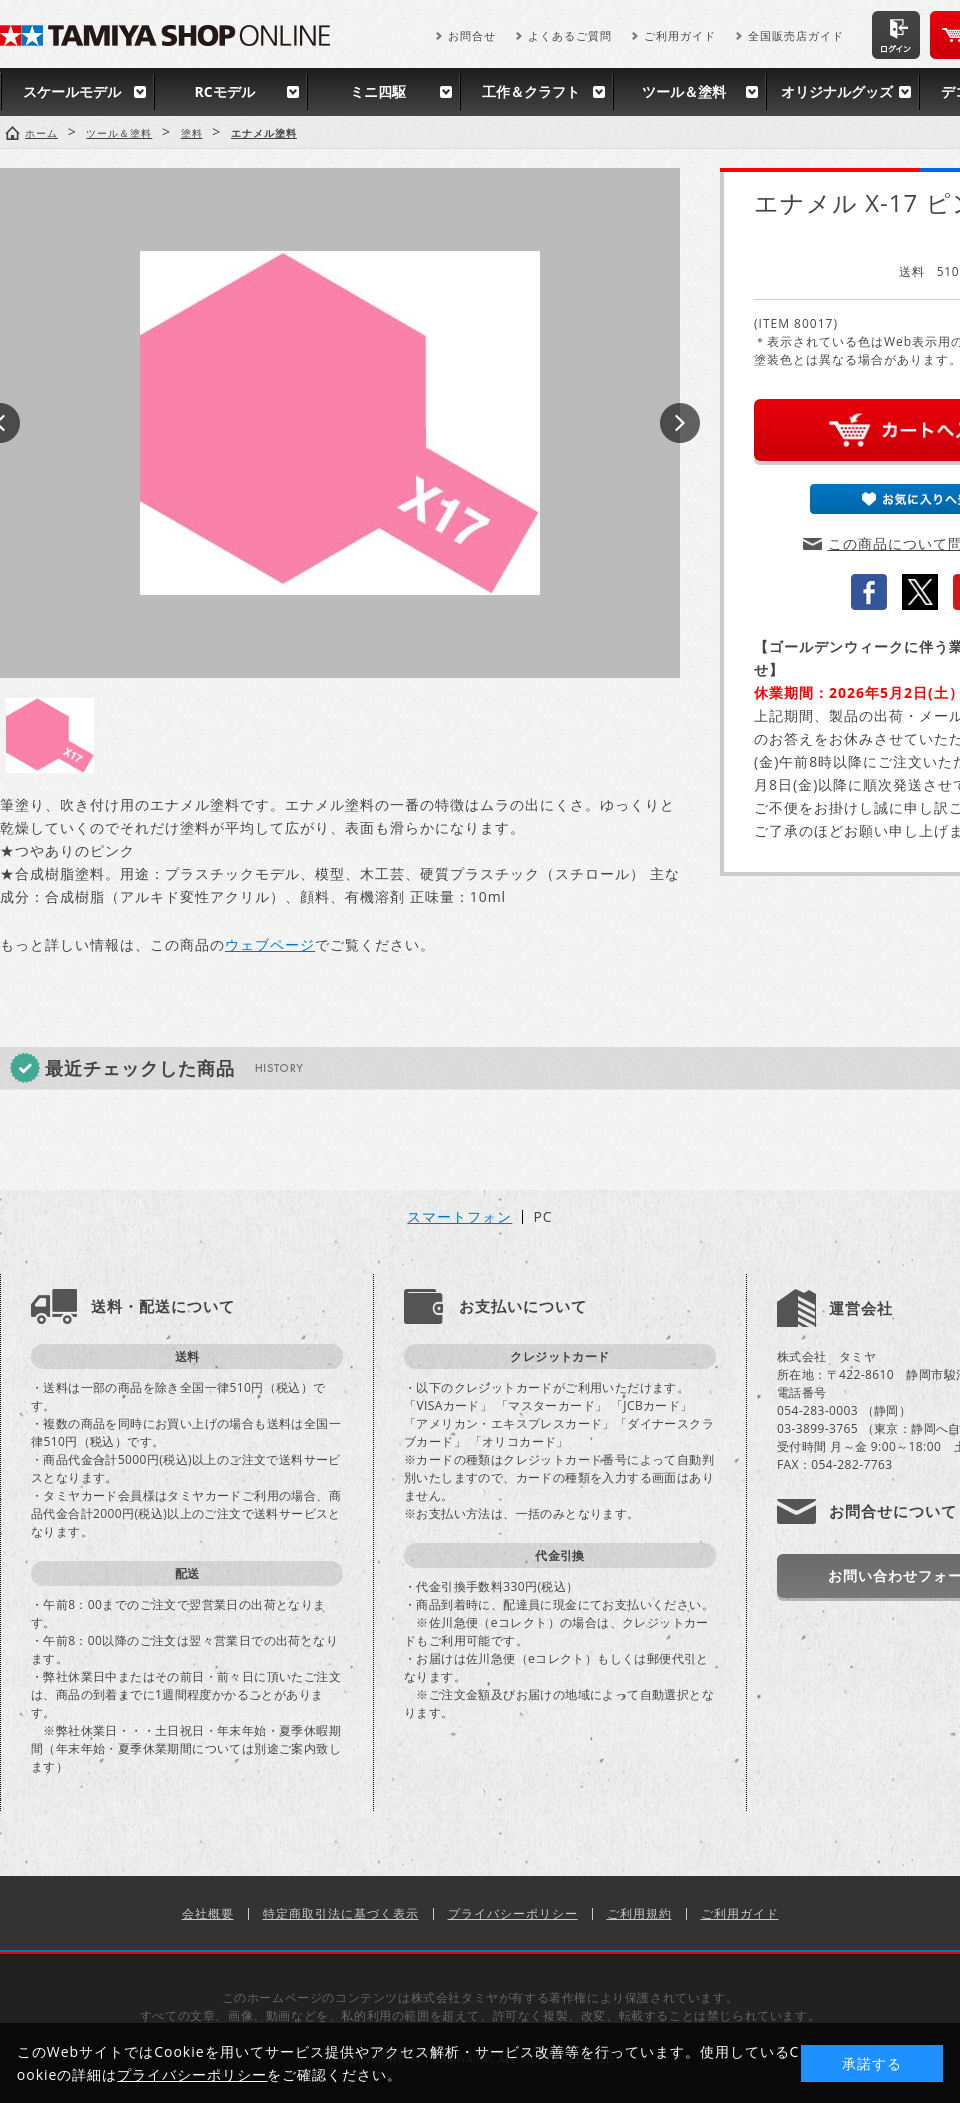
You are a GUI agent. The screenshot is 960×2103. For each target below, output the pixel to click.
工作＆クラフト (531, 91)
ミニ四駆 (378, 91)
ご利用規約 (639, 1913)
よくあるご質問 (570, 35)
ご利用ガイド (680, 35)
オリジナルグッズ (837, 91)
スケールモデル (72, 91)
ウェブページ (270, 944)
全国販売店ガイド (796, 35)
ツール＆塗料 (684, 91)
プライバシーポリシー (513, 1913)
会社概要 (208, 1913)
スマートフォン (459, 1217)
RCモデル (224, 91)
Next (680, 423)
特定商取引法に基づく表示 (341, 1913)
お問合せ (472, 35)
